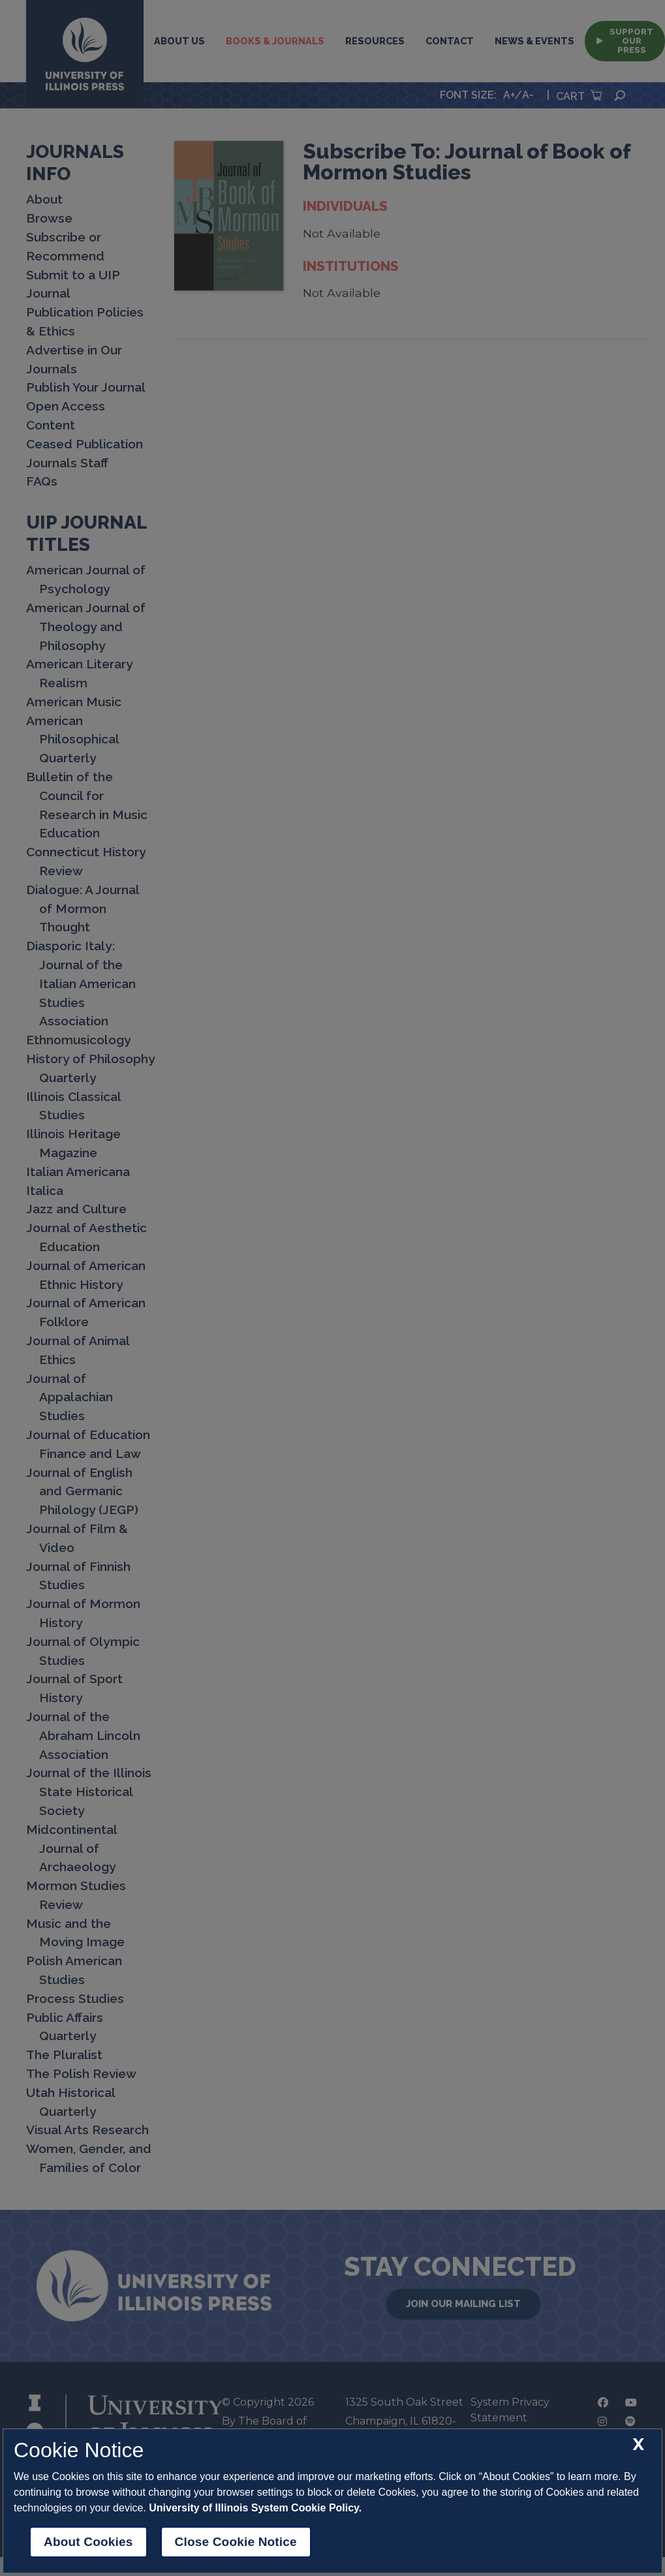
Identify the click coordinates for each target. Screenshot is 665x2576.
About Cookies (88, 2542)
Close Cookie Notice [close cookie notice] (236, 2542)
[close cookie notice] (638, 2444)
